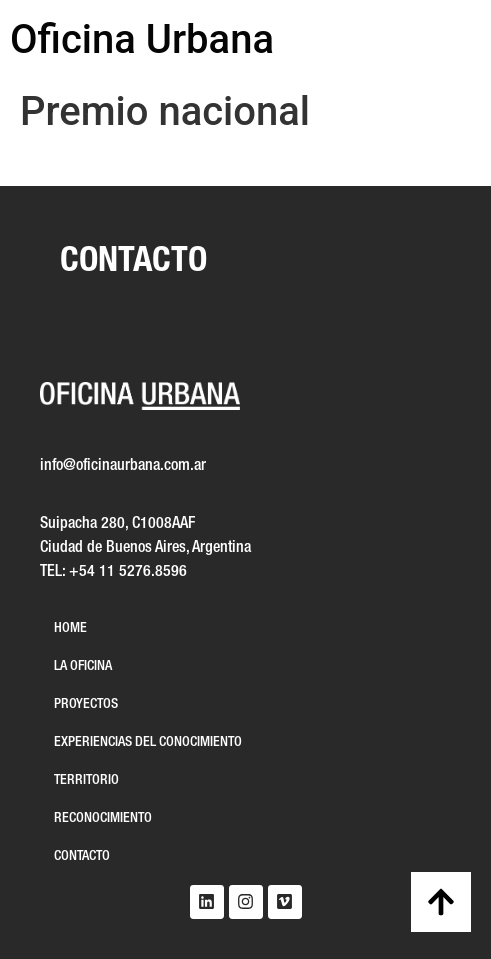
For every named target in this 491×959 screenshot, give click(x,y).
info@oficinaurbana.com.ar (123, 466)
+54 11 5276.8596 (128, 572)
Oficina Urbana (142, 39)
